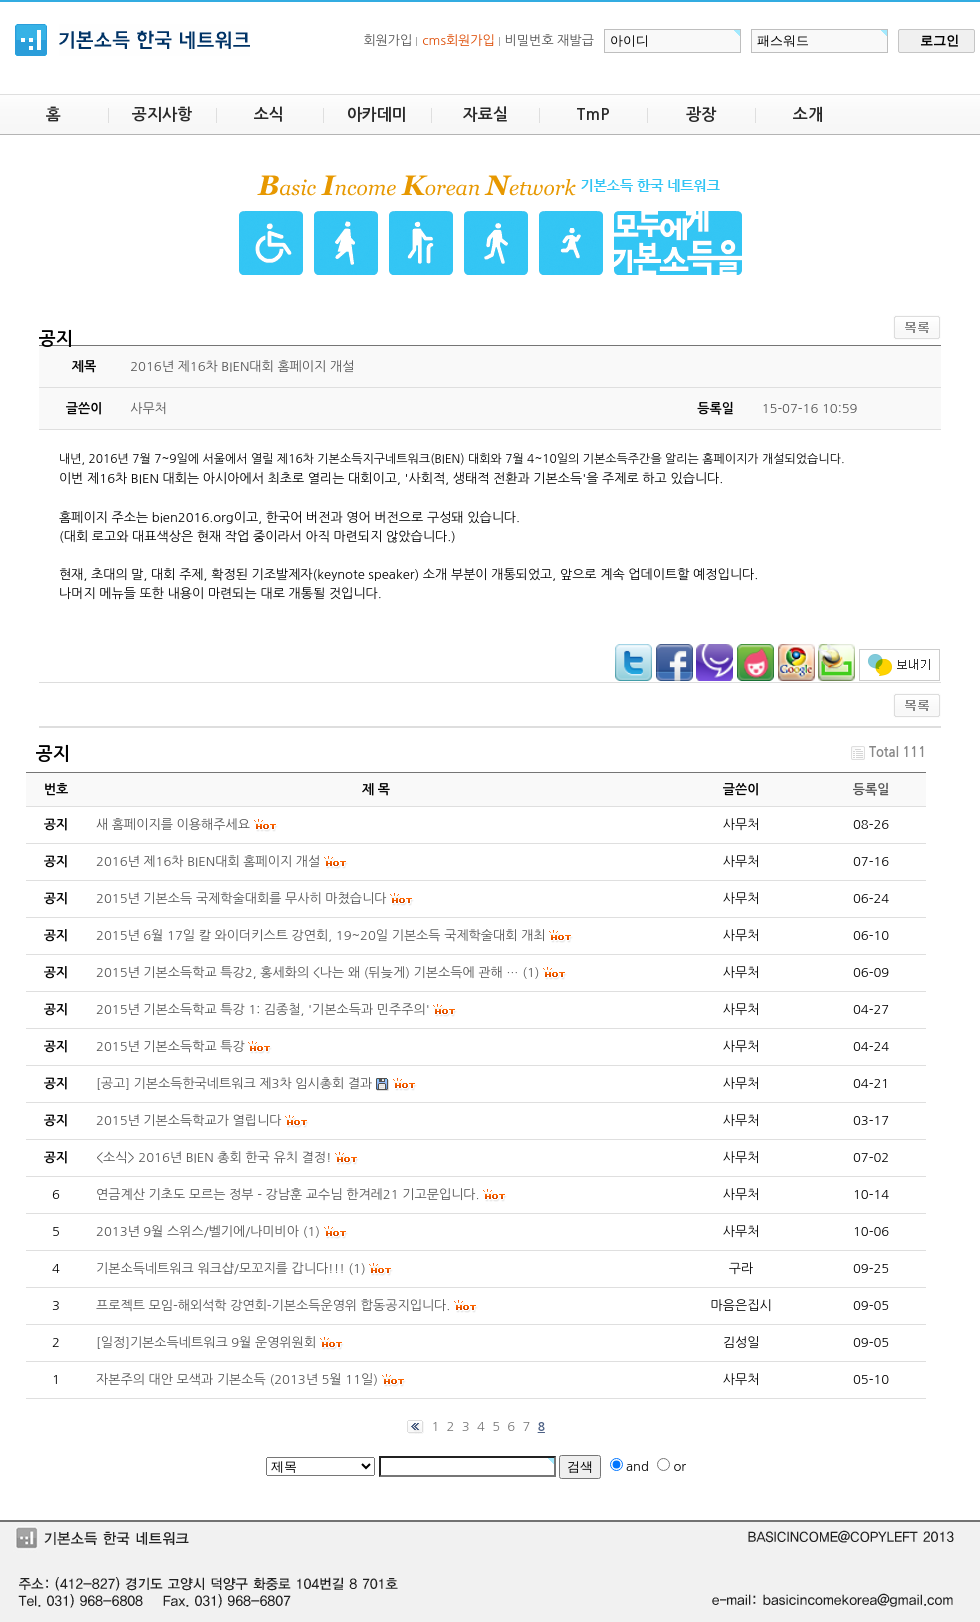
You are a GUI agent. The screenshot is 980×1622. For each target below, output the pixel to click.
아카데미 (377, 114)
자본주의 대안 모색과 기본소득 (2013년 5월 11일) (237, 1379)
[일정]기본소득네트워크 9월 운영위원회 (206, 1342)
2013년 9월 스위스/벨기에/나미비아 (197, 1231)
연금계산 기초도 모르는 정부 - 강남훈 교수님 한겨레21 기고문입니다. (287, 1194)
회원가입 (387, 40)
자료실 (485, 114)
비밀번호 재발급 (549, 40)
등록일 (871, 789)
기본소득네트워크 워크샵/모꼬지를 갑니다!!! (220, 1268)
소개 (808, 114)
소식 (269, 114)
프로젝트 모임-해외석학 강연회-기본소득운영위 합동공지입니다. (273, 1305)
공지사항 (162, 114)
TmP (593, 114)
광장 (701, 114)
